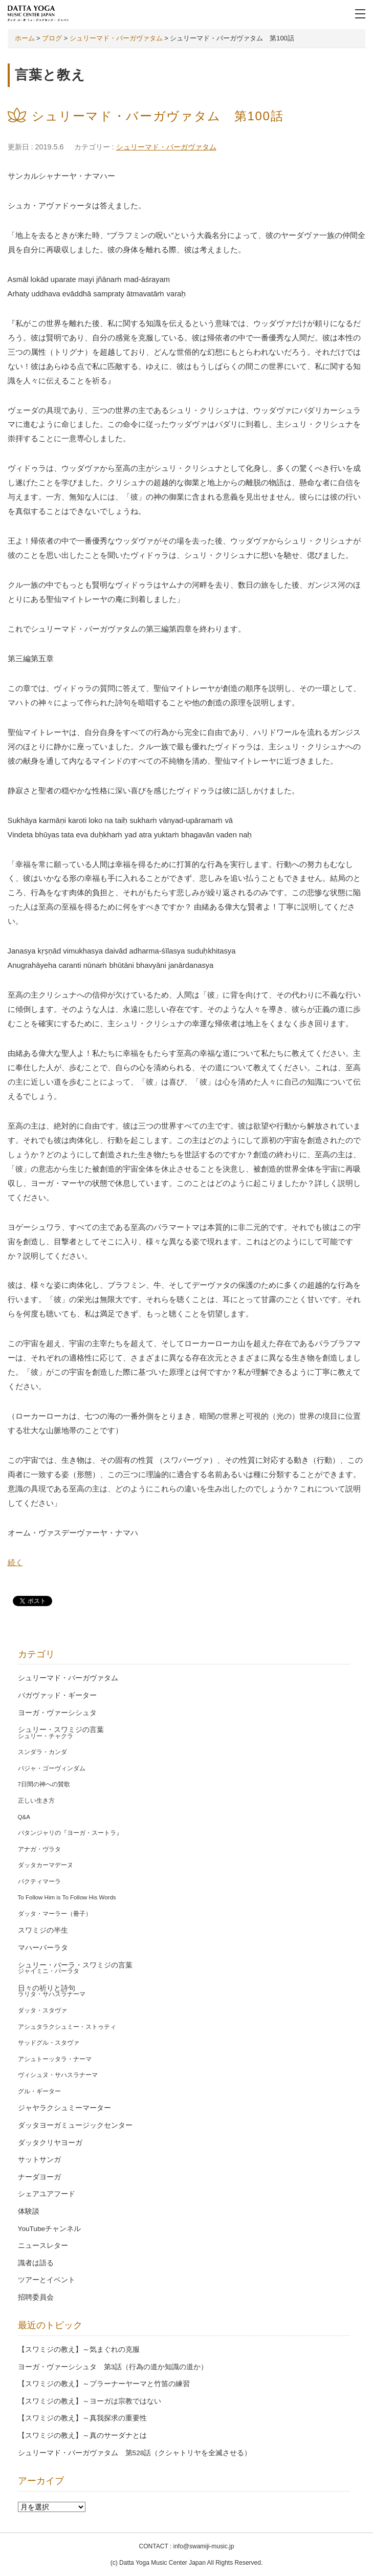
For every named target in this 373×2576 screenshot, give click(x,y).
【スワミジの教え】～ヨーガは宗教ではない (89, 2401)
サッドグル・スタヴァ (48, 2043)
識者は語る (36, 2263)
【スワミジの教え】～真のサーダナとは (82, 2435)
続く (15, 1562)
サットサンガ (39, 2159)
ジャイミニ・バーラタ (48, 1971)
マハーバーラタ (43, 1948)
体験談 (28, 2211)
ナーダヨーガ (39, 2177)
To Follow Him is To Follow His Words (67, 1897)
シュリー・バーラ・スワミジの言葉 (75, 1965)
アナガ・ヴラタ (39, 1849)
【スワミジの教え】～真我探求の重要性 (82, 2418)
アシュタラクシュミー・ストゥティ (67, 2027)
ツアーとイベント (46, 2280)
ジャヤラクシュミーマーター (64, 2108)
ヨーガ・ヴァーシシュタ (57, 1713)
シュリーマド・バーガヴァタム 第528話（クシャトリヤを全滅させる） (135, 2453)
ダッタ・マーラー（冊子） (55, 1914)
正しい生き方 (36, 1801)
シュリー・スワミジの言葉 (61, 1730)
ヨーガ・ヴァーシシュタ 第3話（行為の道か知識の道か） (113, 2367)
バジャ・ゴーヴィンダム (51, 1768)
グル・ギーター (39, 2091)
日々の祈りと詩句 (46, 1988)
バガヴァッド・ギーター (57, 1695)
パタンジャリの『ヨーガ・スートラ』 (70, 1833)
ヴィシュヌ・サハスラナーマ (58, 2075)
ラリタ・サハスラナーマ (51, 1994)
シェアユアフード (46, 2194)
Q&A (24, 1817)
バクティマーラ (39, 1881)
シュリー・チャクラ (45, 1736)
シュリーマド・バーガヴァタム (166, 147)
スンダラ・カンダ (42, 1752)
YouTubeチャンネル (49, 2229)
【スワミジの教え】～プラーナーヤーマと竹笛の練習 (104, 2384)
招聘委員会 (36, 2297)
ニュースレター (43, 2245)
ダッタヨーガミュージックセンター (75, 2125)
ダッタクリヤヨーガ (50, 2143)
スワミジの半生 (43, 1930)
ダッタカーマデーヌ (45, 1865)
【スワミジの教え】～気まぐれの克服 (79, 2349)
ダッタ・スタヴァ (42, 2010)
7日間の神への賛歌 (44, 1784)
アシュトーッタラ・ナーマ (55, 2059)
